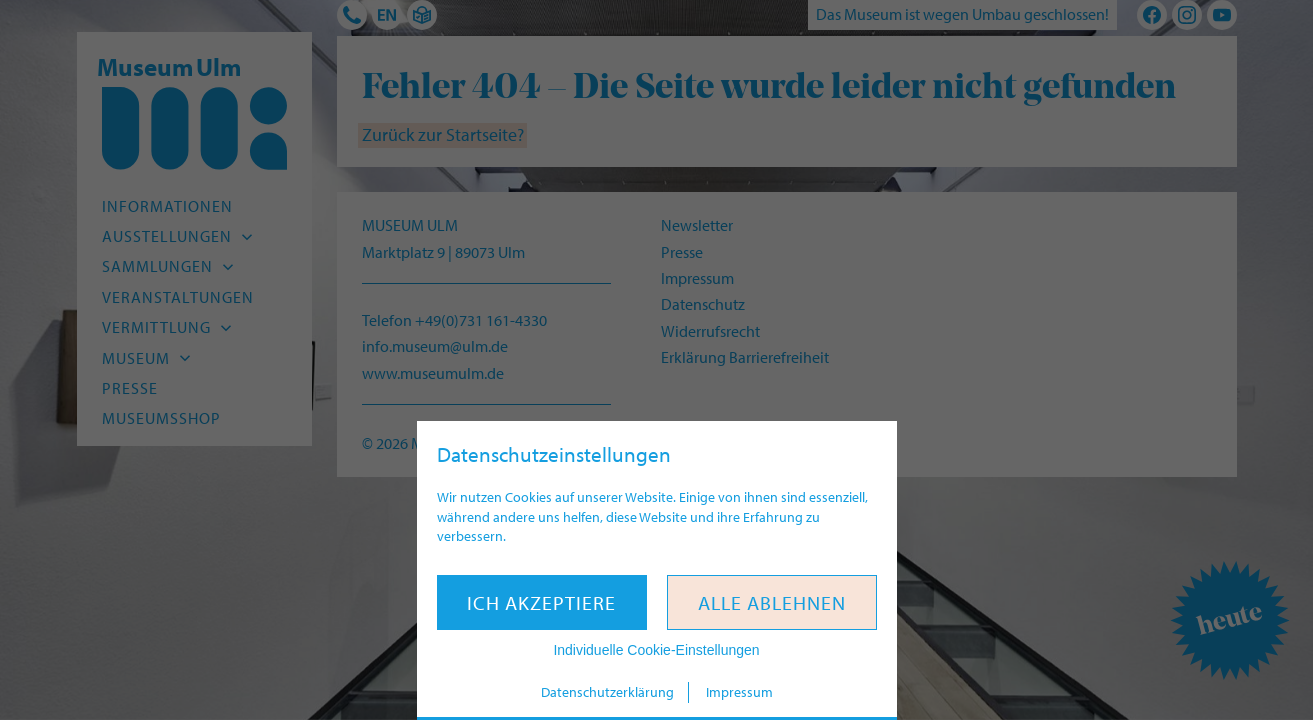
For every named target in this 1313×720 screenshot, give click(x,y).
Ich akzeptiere (541, 602)
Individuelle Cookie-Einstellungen (656, 650)
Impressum (739, 692)
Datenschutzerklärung (607, 692)
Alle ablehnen (772, 602)
